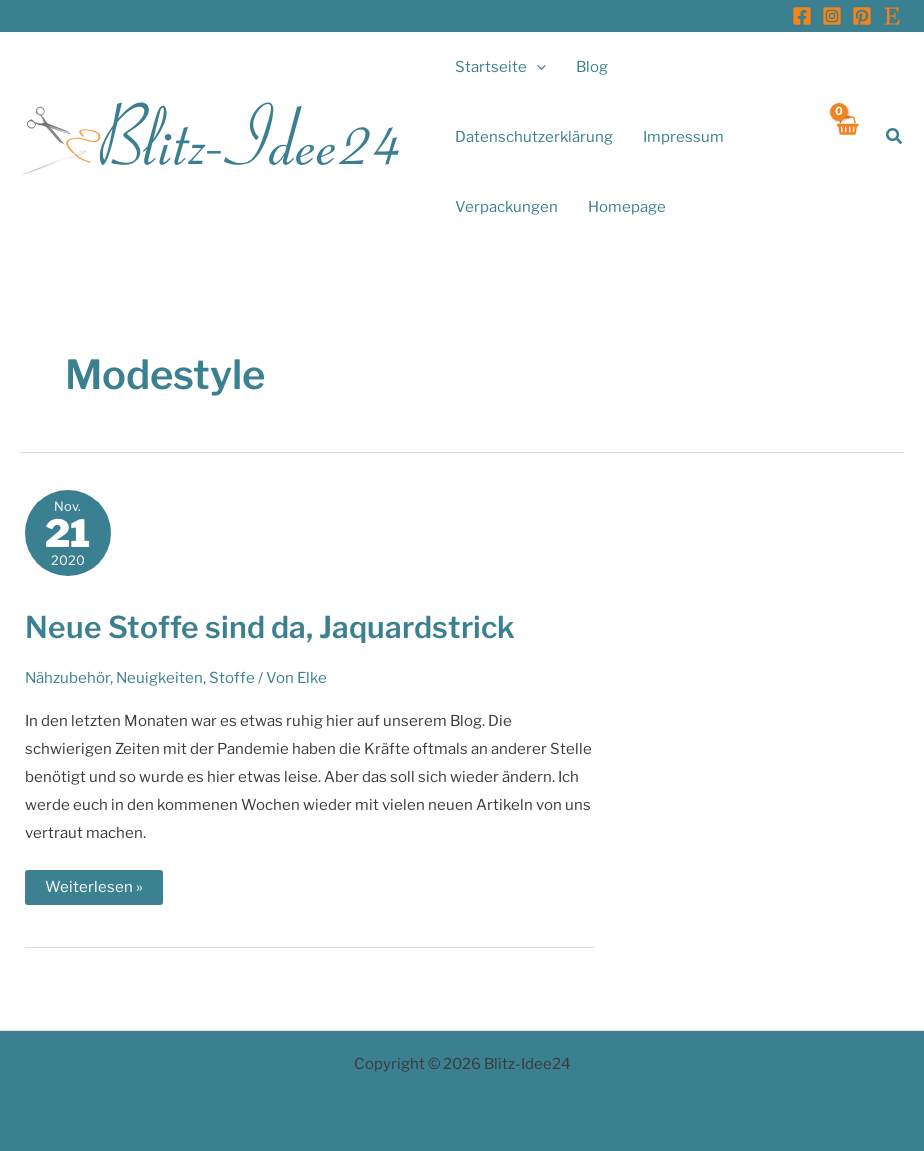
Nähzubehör (67, 678)
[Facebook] (802, 16)
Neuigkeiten (159, 678)
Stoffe (232, 678)
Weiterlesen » (93, 891)
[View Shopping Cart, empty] (846, 136)
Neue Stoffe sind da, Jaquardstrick (270, 627)
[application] (536, 67)
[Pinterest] (862, 16)
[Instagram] (832, 16)
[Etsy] (892, 16)
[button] (895, 136)
